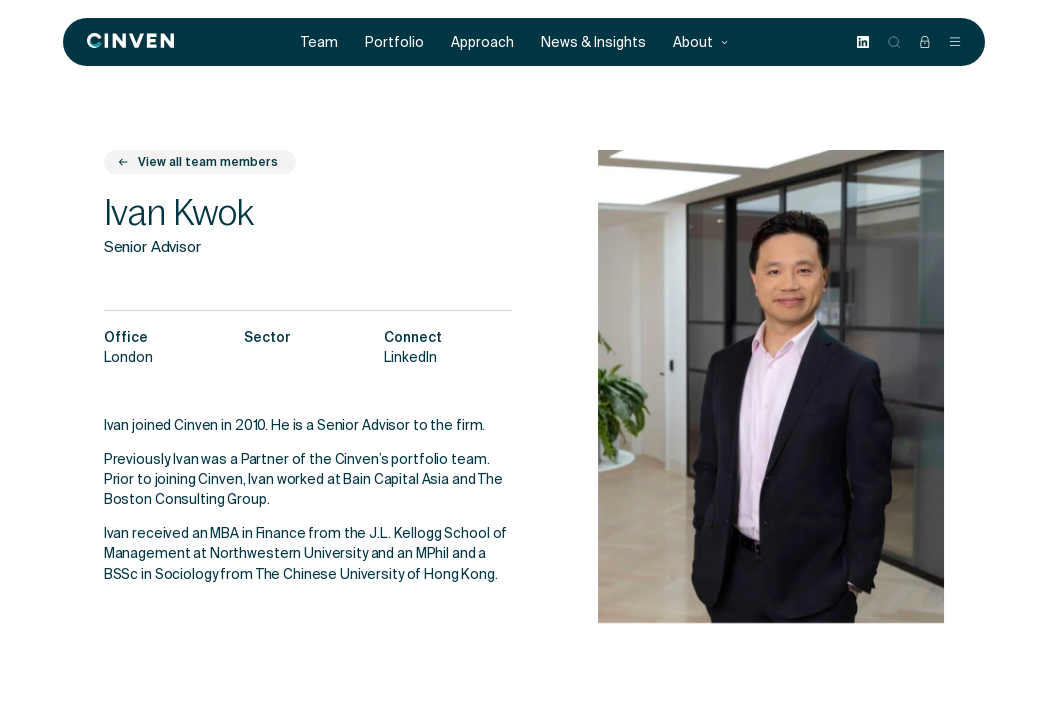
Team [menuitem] (319, 42)
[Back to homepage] (130, 42)
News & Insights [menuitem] (593, 42)
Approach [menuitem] (482, 42)
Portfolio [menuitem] (394, 42)
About (701, 42)
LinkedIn (410, 359)
